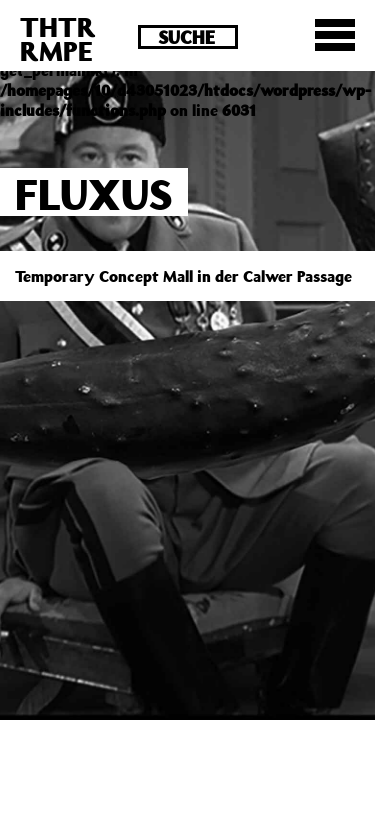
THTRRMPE (58, 38)
